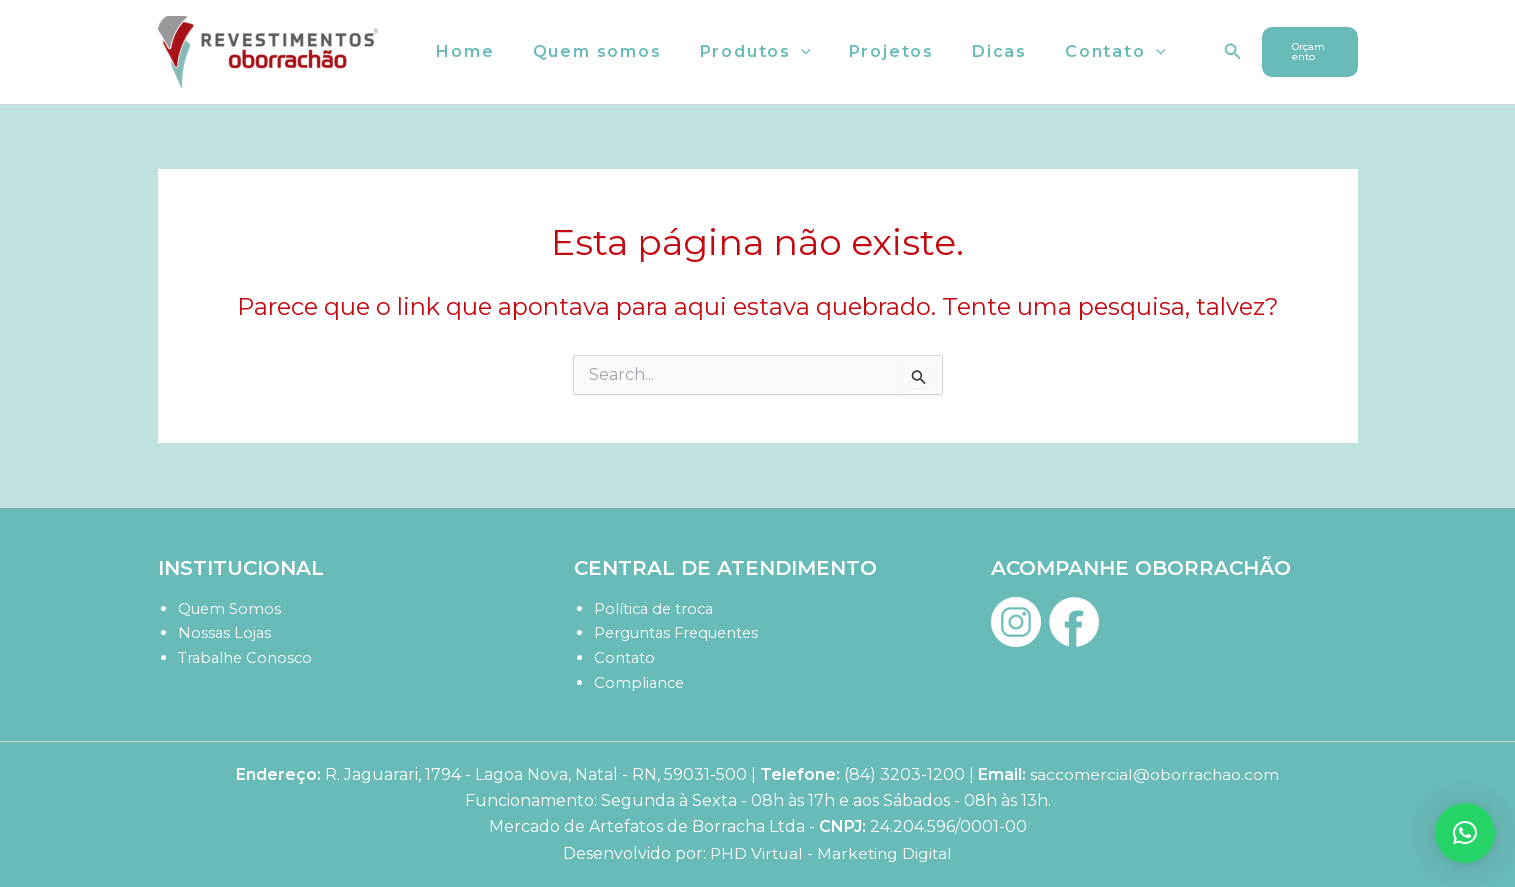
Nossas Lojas (225, 632)
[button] (786, 52)
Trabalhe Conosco (247, 657)
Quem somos (588, 51)
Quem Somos (230, 608)
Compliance (640, 682)
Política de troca (656, 608)
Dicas (972, 51)
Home (463, 51)
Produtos (740, 52)
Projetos (870, 51)
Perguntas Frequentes (680, 632)
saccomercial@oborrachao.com (1155, 774)
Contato (1082, 52)
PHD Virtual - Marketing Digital (831, 853)
